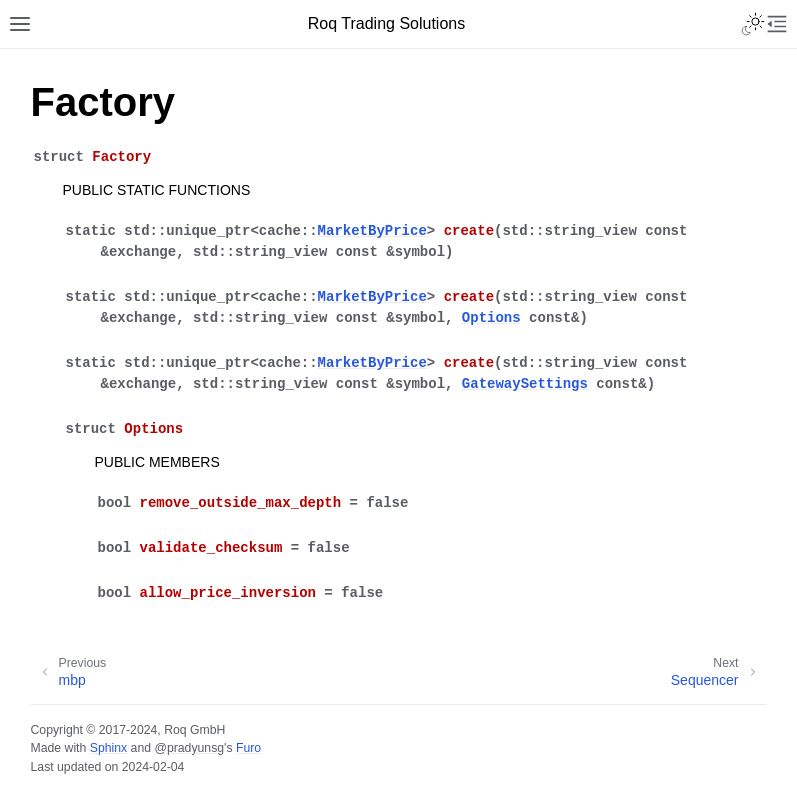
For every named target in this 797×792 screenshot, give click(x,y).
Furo (248, 748)
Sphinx (108, 748)
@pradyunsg (189, 748)
